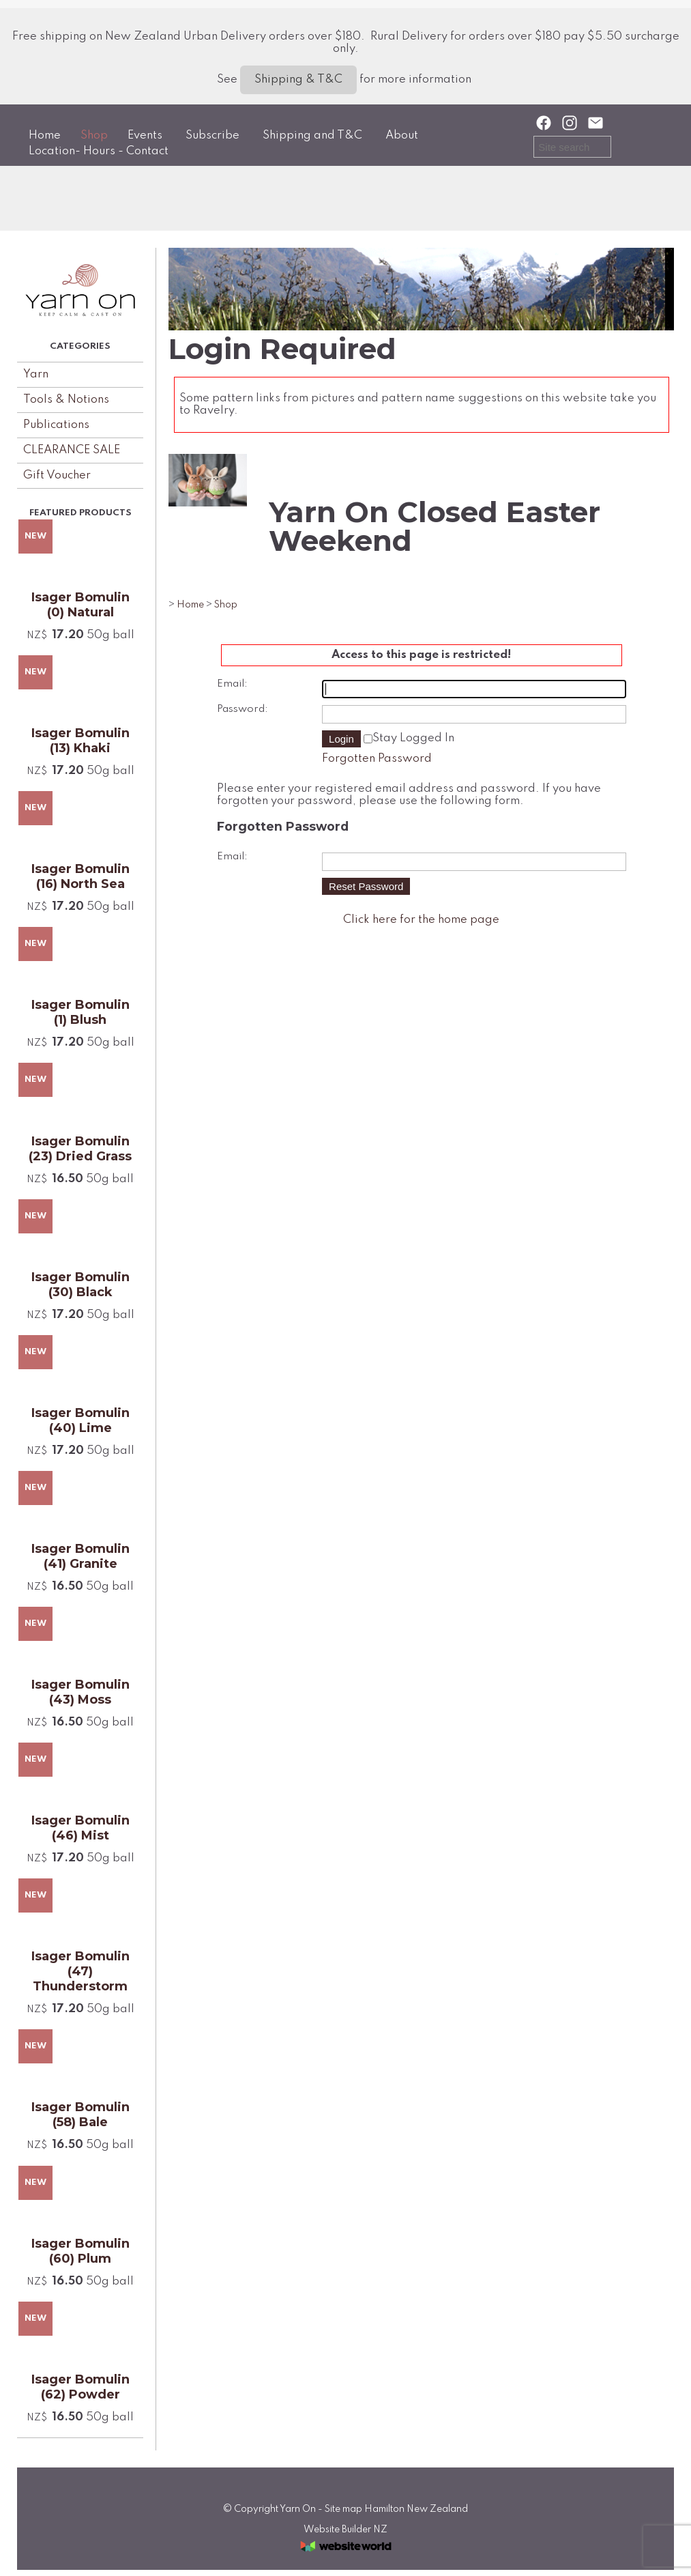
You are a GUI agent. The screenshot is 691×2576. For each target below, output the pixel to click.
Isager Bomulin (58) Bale (80, 2115)
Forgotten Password (377, 758)
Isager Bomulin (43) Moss (80, 1692)
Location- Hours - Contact (98, 151)
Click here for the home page (421, 920)
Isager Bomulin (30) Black (80, 1285)
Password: (242, 709)
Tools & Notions (66, 399)
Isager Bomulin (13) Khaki (80, 741)
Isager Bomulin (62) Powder (80, 2387)
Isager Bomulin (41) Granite (80, 1556)
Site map (343, 2509)
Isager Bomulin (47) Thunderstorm (80, 1971)
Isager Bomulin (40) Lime (80, 1420)
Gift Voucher (57, 475)
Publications (56, 425)
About (401, 135)
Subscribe (212, 135)
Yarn (35, 374)
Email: (232, 683)
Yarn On (298, 2509)
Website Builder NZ (345, 2529)
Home (45, 135)
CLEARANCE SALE (71, 450)
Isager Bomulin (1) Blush (80, 1012)
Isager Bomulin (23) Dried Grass (80, 1149)
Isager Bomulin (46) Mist (80, 1828)
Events (145, 135)
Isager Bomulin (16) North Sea (80, 876)
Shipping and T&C (312, 135)
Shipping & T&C (298, 79)
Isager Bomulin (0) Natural (80, 605)
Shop (94, 135)
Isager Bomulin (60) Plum (80, 2251)
